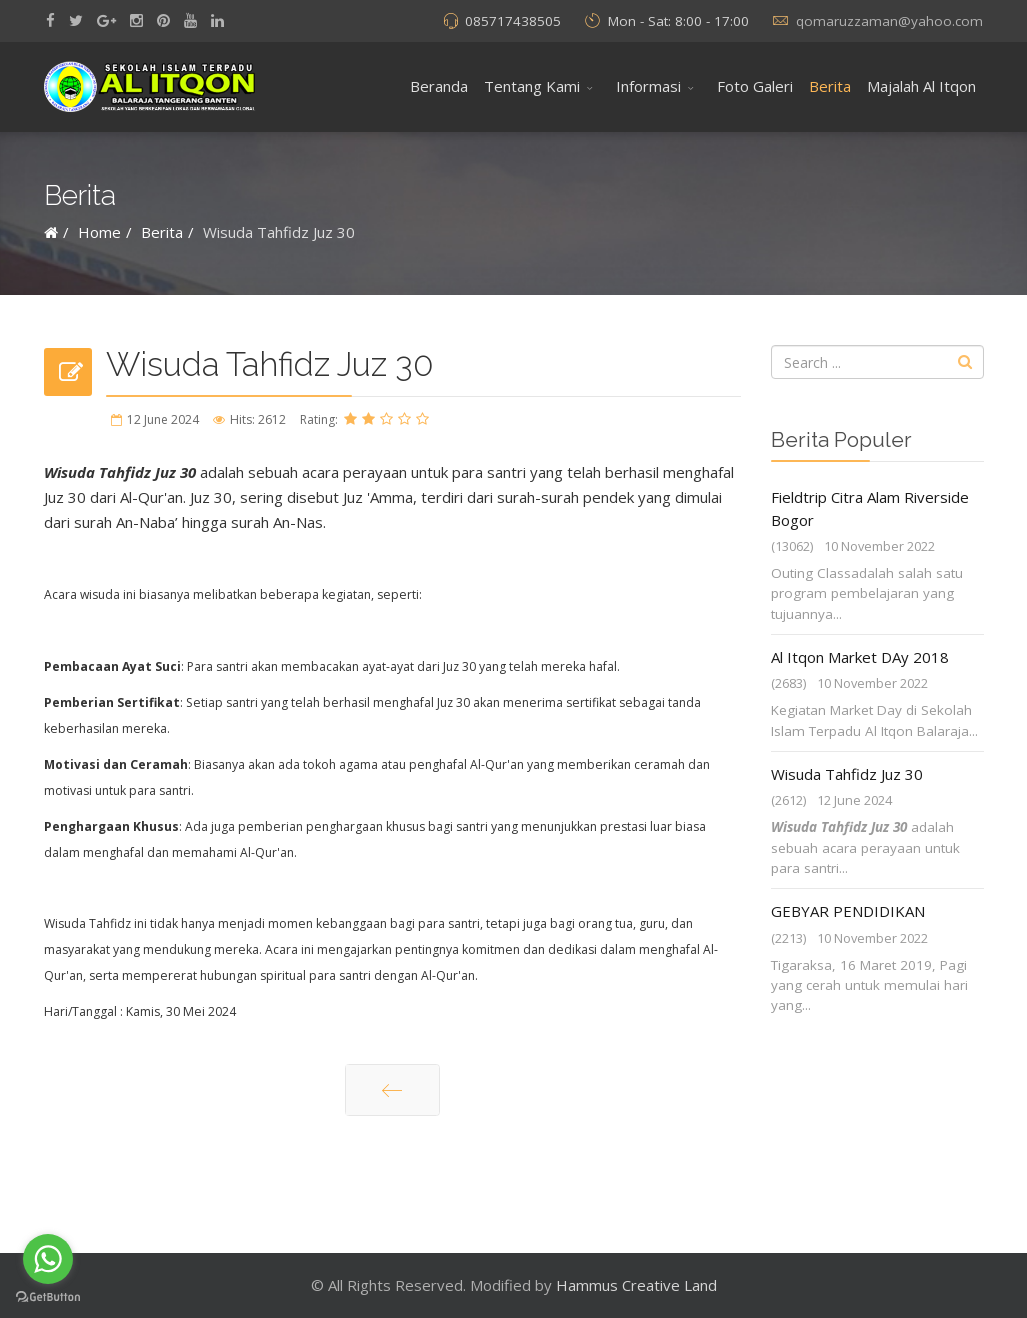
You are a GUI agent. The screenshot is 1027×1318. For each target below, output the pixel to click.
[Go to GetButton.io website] (48, 1297)
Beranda (439, 86)
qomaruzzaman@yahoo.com (889, 21)
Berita (830, 86)
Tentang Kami (532, 86)
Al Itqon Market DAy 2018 (860, 657)
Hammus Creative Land (636, 1285)
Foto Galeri (755, 86)
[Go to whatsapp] (48, 1259)
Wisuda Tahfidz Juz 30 (847, 774)
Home (99, 232)
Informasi (648, 86)
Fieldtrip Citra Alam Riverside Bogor (870, 508)
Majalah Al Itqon (921, 86)
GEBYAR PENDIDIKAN (848, 911)
